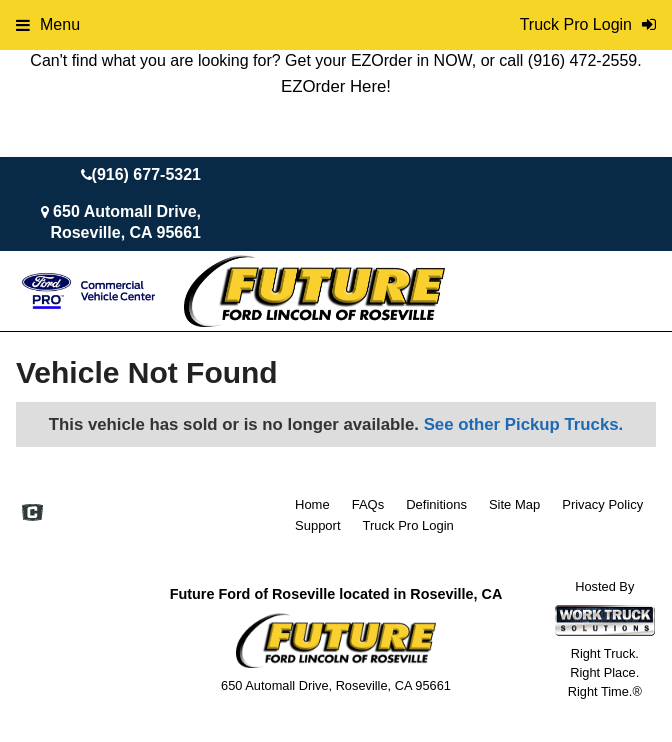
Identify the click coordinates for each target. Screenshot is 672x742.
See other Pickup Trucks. (524, 424)
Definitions (436, 504)
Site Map (514, 504)
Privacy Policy (602, 504)
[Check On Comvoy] (32, 514)
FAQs (368, 504)
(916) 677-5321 (146, 174)
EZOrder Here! (336, 86)
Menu (48, 24)
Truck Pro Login (408, 525)
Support (318, 525)
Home (312, 504)
